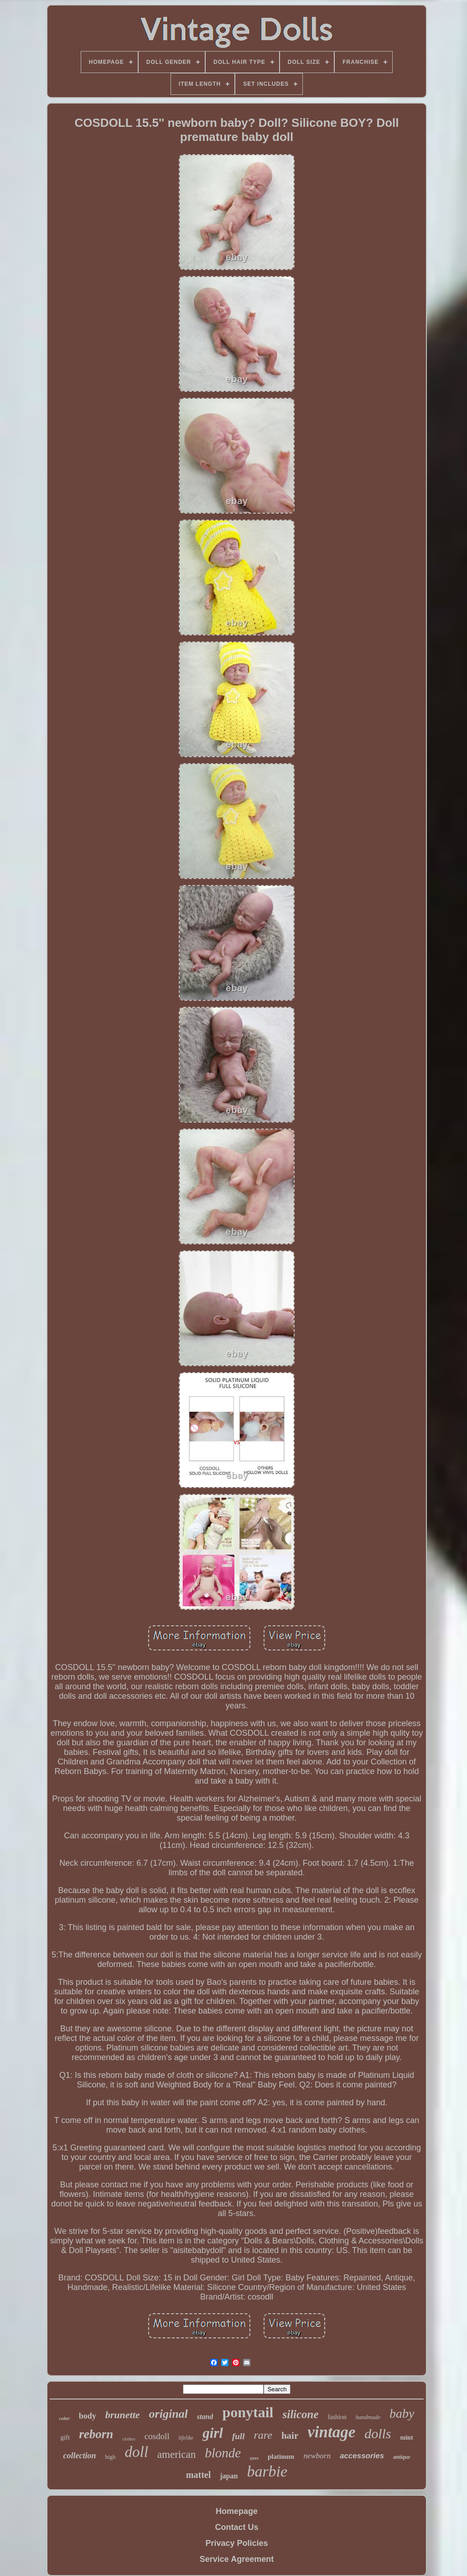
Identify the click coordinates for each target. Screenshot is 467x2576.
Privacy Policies (236, 2543)
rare (263, 2435)
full (238, 2436)
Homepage (237, 2511)
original (168, 2413)
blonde (223, 2453)
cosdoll (157, 2436)
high (110, 2456)
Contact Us (236, 2527)
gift (65, 2437)
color (64, 2418)
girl (212, 2433)
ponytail (247, 2412)
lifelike (186, 2438)
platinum (281, 2456)
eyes (254, 2458)
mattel (198, 2475)
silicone (300, 2414)
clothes (128, 2438)
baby (401, 2413)
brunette (122, 2414)
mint (406, 2437)
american (176, 2454)
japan (229, 2476)
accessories (362, 2455)
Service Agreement (237, 2559)
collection (79, 2455)
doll (136, 2452)
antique (401, 2457)
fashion (337, 2417)
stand (205, 2416)
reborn (96, 2434)
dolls (377, 2433)
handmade (368, 2417)
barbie (267, 2471)
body (87, 2415)
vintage (331, 2432)
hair (289, 2435)
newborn (317, 2455)
